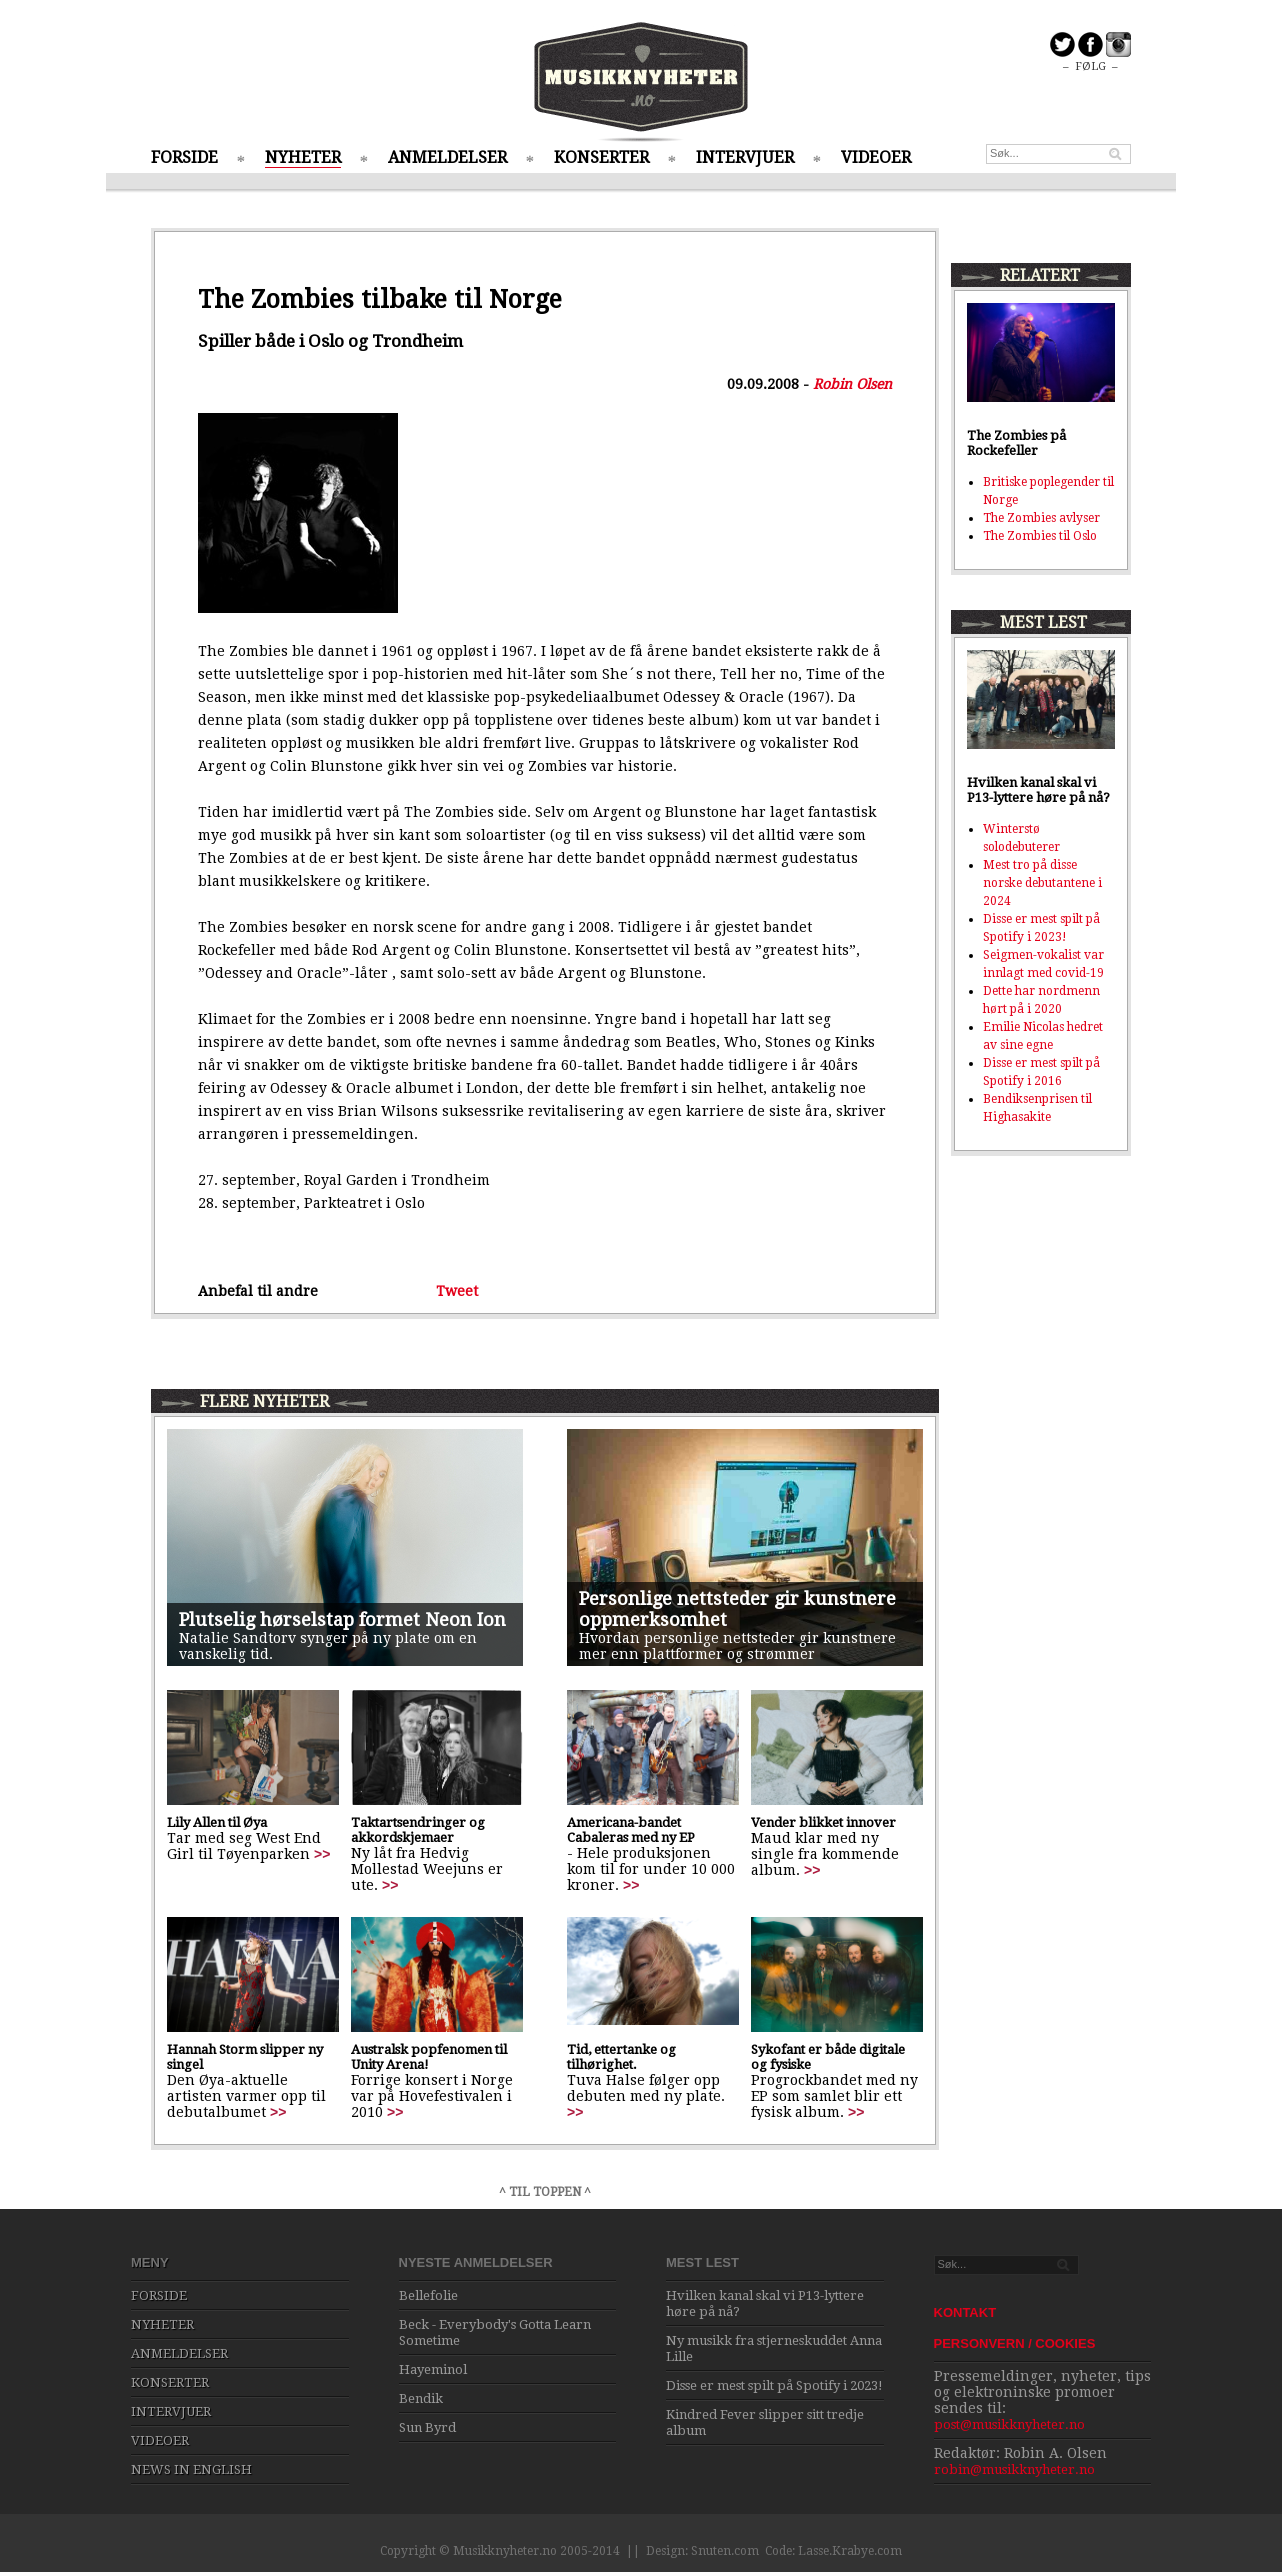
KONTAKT (965, 2312)
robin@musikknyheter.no (1014, 2469)
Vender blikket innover (823, 1822)
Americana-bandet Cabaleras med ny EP (631, 1830)
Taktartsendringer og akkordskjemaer (418, 1830)
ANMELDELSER (447, 157)
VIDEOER (876, 157)
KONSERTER (601, 157)
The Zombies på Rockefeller (1016, 443)
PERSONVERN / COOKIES (1015, 2343)
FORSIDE (184, 157)
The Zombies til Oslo (1040, 536)
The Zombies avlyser (1041, 518)
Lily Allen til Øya (217, 1822)
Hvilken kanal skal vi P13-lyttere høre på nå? (1038, 790)
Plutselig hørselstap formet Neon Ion (342, 1619)
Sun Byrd (427, 2427)
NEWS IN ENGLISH (191, 2469)
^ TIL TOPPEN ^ (545, 2192)
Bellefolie (428, 2295)
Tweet (457, 1291)
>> (322, 1854)
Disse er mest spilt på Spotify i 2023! (774, 2385)
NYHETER (303, 157)
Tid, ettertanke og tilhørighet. (621, 2057)
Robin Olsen (852, 384)
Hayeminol (433, 2369)
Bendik (421, 2398)
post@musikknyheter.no (1009, 2424)
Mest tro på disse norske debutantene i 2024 (1042, 883)
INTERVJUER (745, 157)
